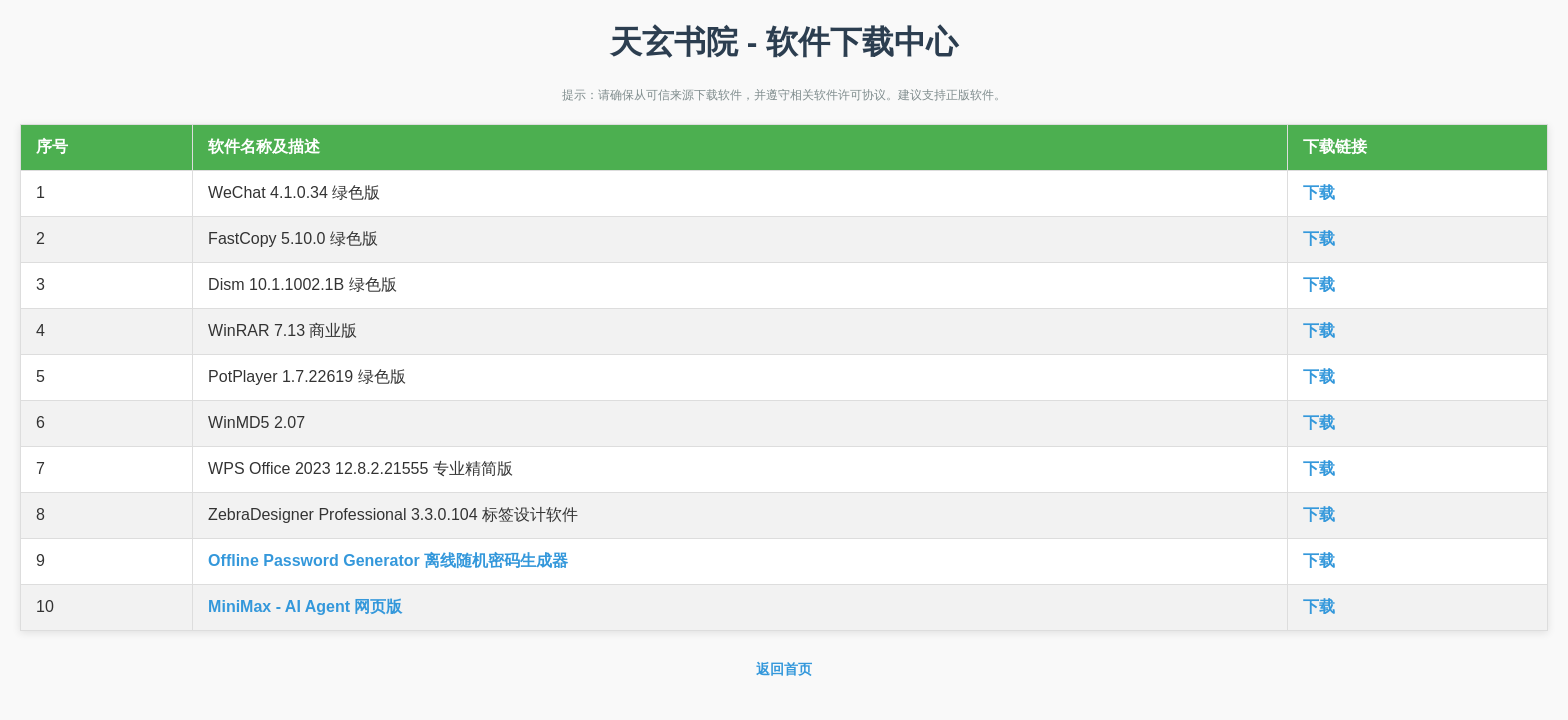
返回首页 (784, 669)
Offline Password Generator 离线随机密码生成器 (388, 560)
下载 (1319, 192)
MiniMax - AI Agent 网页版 (305, 606)
